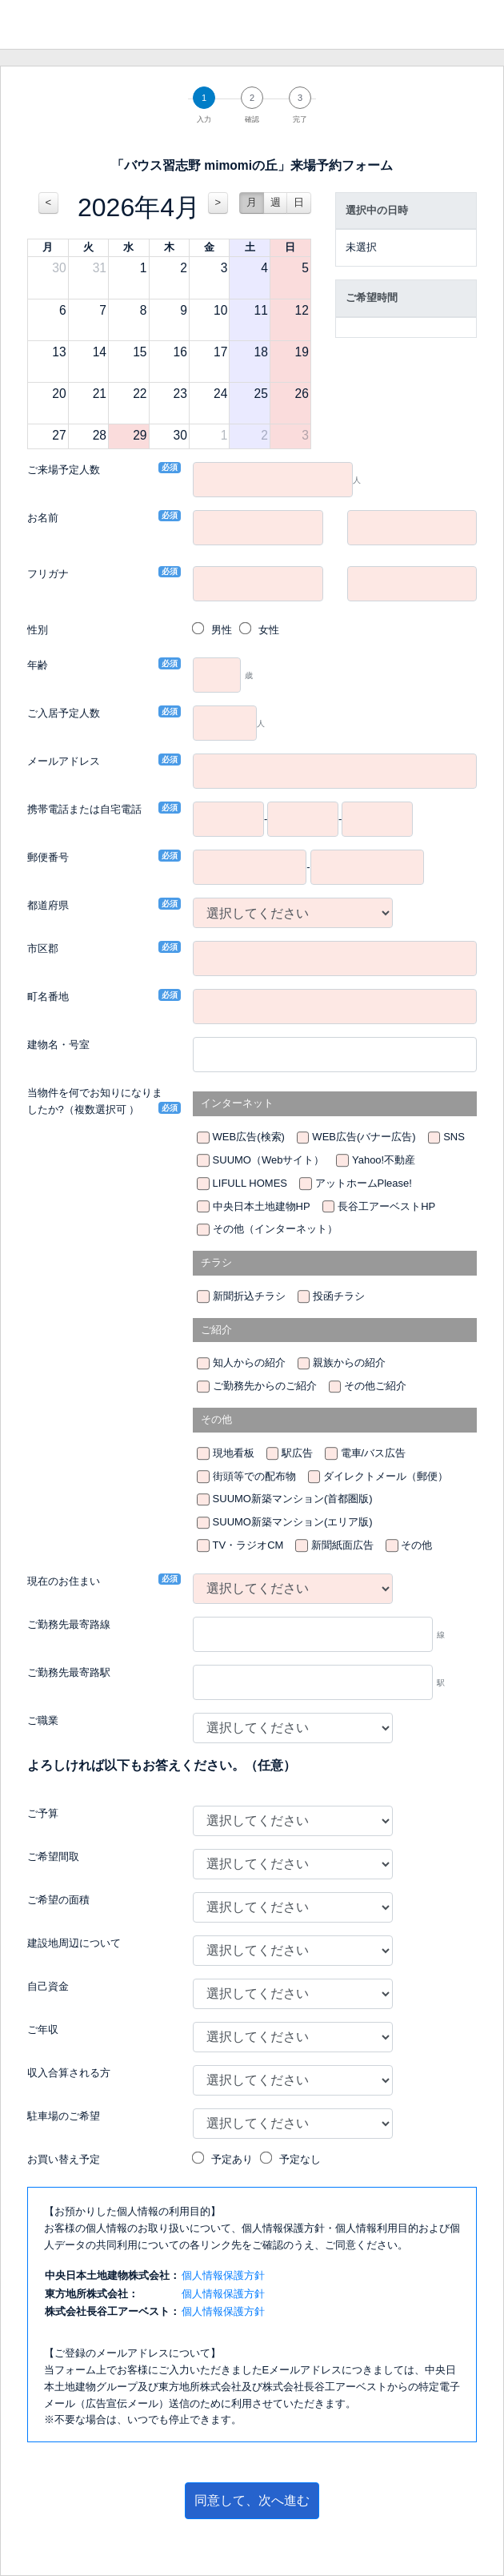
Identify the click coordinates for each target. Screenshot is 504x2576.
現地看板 (233, 1453)
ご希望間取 (53, 1857)
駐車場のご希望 (63, 2116)
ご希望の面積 (58, 1900)
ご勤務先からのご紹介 (265, 1386)
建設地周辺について (74, 1943)
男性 (221, 630)
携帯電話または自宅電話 (84, 808)
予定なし (300, 2159)
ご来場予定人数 (63, 469)
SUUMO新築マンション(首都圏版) (293, 1499)
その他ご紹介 (375, 1386)
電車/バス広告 (373, 1453)
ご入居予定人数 (63, 712)
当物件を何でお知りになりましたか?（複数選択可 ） (98, 1101)
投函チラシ (339, 1296)
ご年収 (42, 2029)
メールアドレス (63, 760)
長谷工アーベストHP (386, 1206)
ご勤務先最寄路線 (68, 1624)
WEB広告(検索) (249, 1137)
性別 (37, 630)
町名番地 (48, 996)
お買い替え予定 (63, 2159)
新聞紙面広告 (342, 1545)
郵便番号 (48, 856)
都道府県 (48, 904)
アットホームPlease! (363, 1183)
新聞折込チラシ (249, 1296)
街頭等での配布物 (254, 1476)
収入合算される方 (68, 2073)
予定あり (232, 2159)
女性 (268, 630)
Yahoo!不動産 (383, 1160)
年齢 (37, 664)
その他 (416, 1545)
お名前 (42, 517)
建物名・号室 (58, 1045)
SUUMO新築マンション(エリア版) (293, 1522)
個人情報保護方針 (223, 2275)
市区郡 (42, 947)
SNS (454, 1137)
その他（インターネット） (275, 1229)
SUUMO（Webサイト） (269, 1160)
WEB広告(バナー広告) (363, 1137)
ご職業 (42, 1720)
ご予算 (42, 1813)
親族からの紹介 (349, 1362)
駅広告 (297, 1453)
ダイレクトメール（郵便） (385, 1476)
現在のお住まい (63, 1580)
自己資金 (48, 1986)
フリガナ (48, 573)
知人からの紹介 (249, 1362)
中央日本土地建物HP (261, 1206)
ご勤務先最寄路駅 (68, 1672)
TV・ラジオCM (248, 1545)
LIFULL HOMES (250, 1183)
